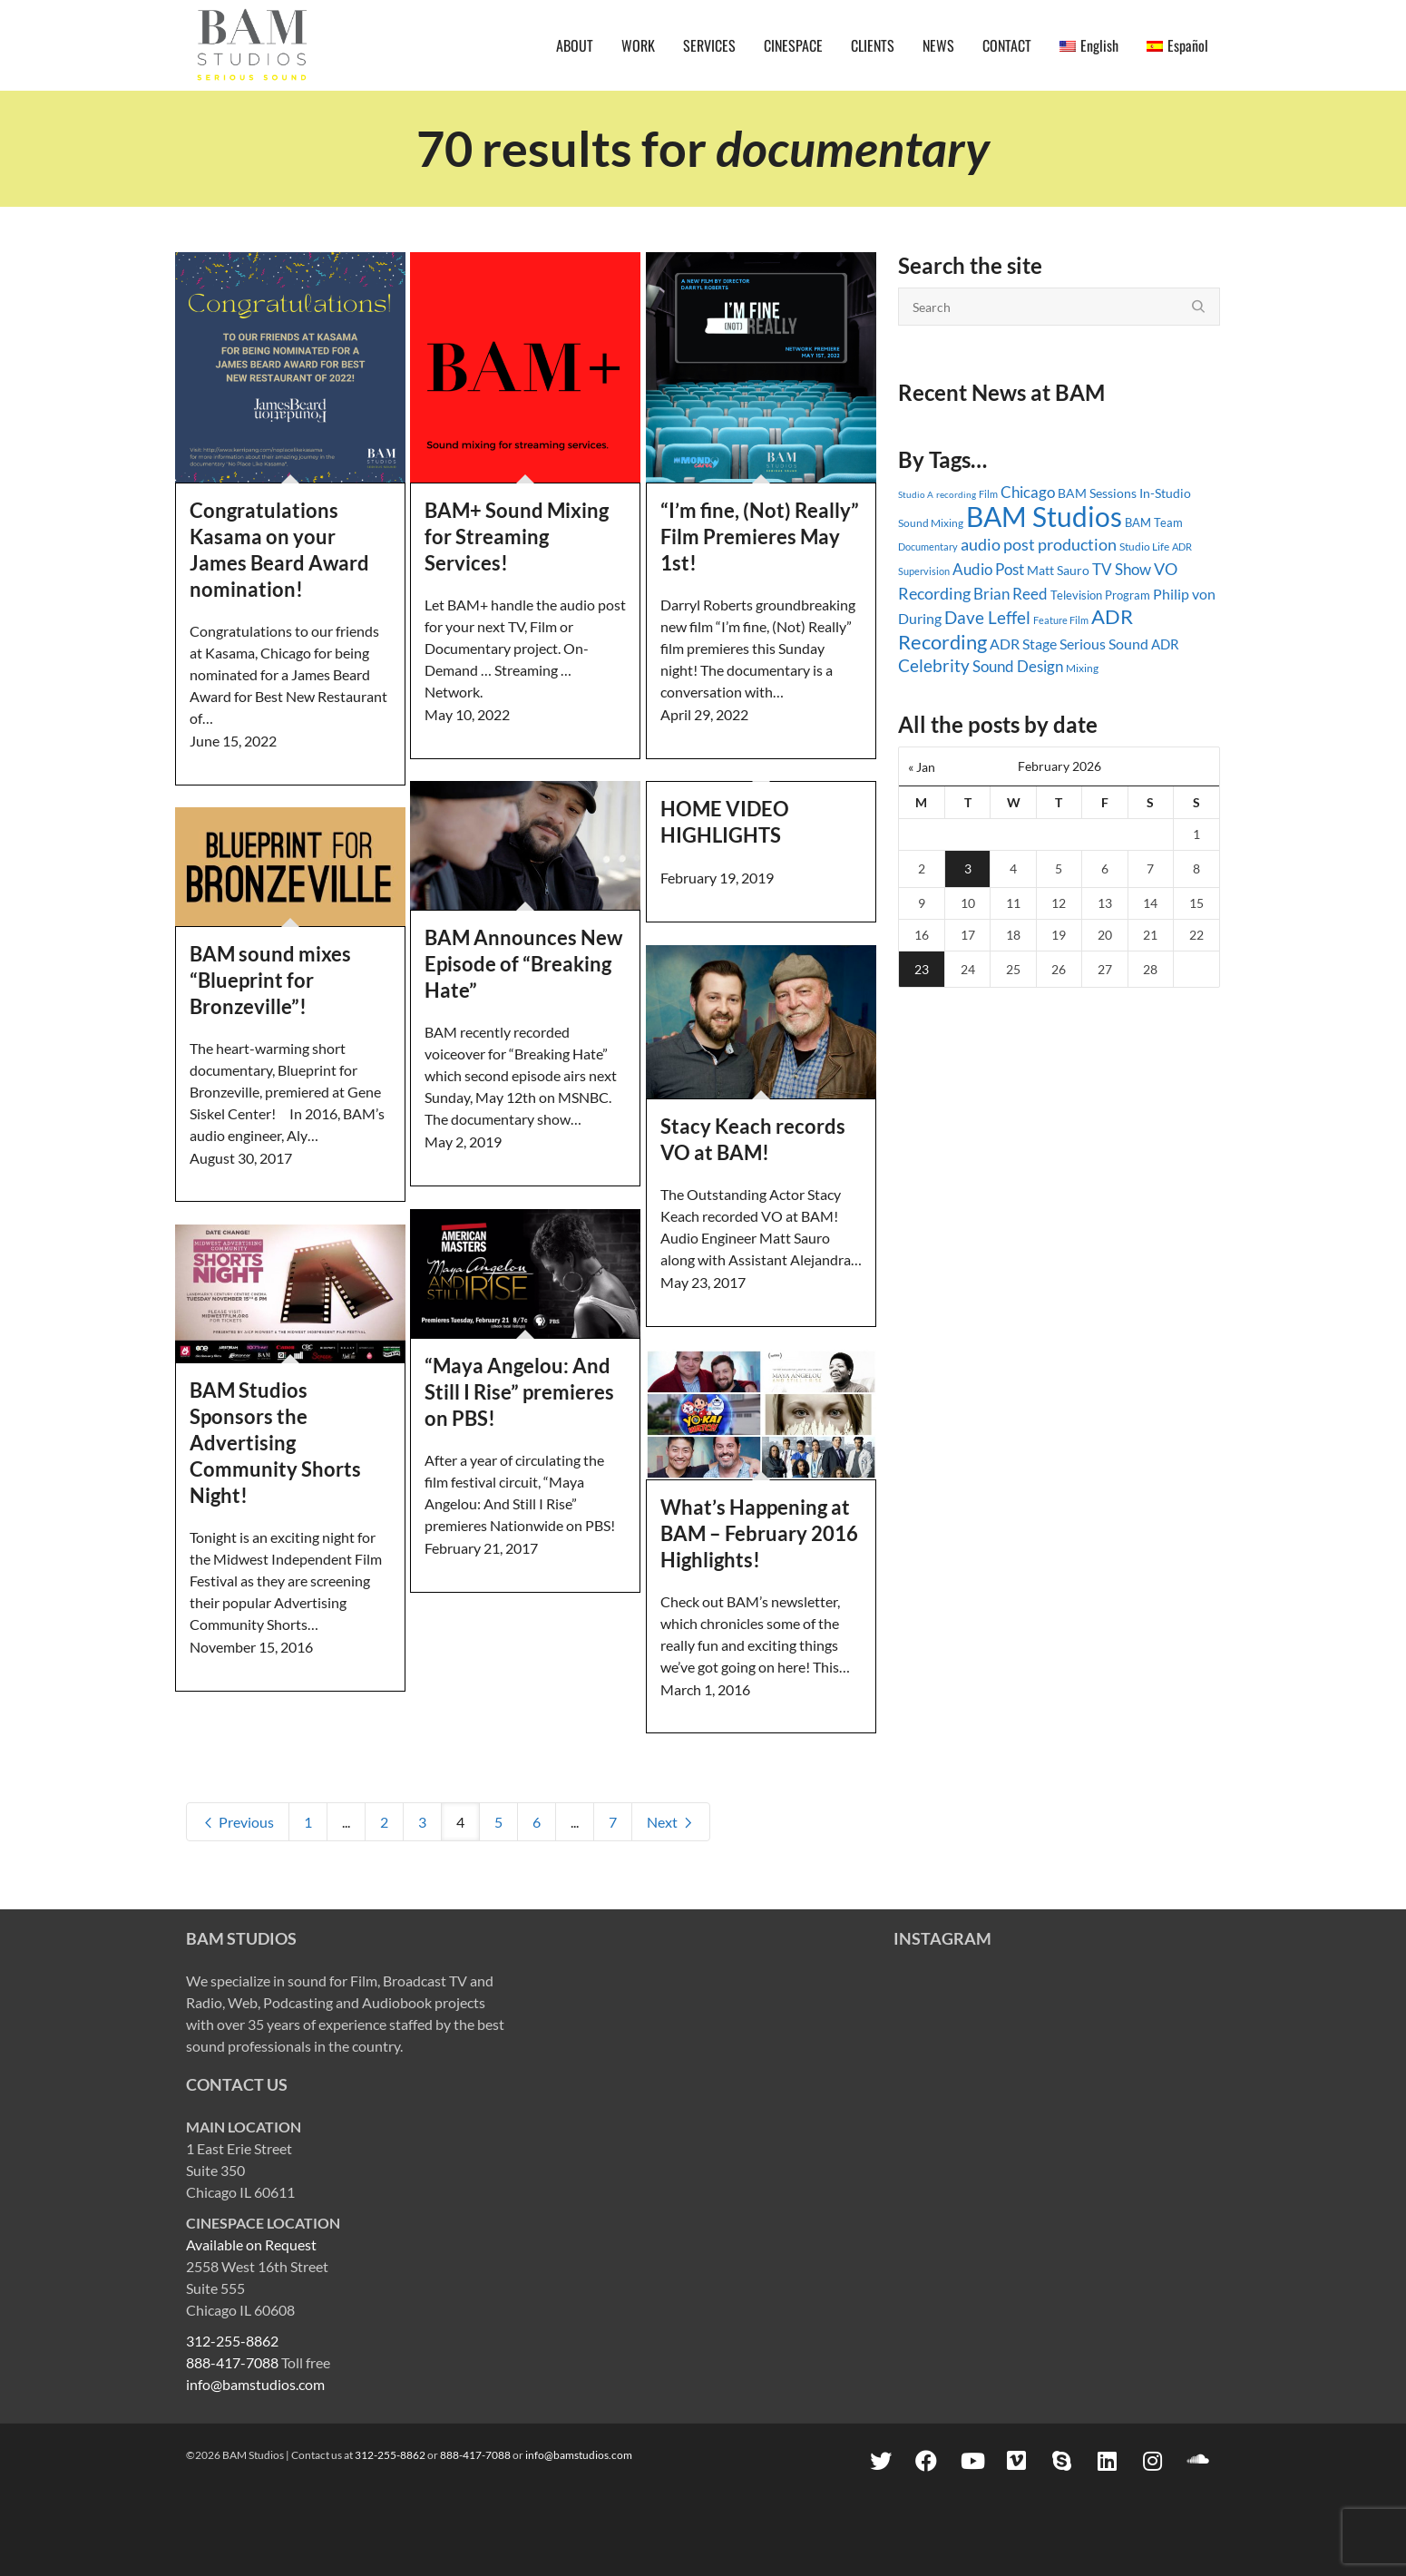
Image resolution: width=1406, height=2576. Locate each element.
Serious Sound (1103, 643)
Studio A (915, 494)
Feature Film (1061, 620)
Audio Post (988, 569)
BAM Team (1154, 522)
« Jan (921, 767)
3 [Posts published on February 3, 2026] (968, 868)
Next (671, 1821)
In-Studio (1165, 493)
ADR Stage (1023, 643)
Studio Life (1144, 546)
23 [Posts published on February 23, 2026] (921, 969)
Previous (237, 1821)
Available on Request (251, 2244)
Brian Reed (1010, 593)
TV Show (1121, 569)
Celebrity (934, 666)
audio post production (1039, 544)
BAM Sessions (1097, 493)
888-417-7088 (232, 2362)
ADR (1165, 644)
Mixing (1082, 668)
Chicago (1028, 492)
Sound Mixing (930, 523)
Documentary (928, 546)
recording (956, 494)
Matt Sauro (1058, 570)
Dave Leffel (987, 617)
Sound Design (1017, 666)
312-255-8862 (232, 2340)
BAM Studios (1044, 516)
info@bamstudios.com (255, 2384)
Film (988, 494)
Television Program (1100, 595)
